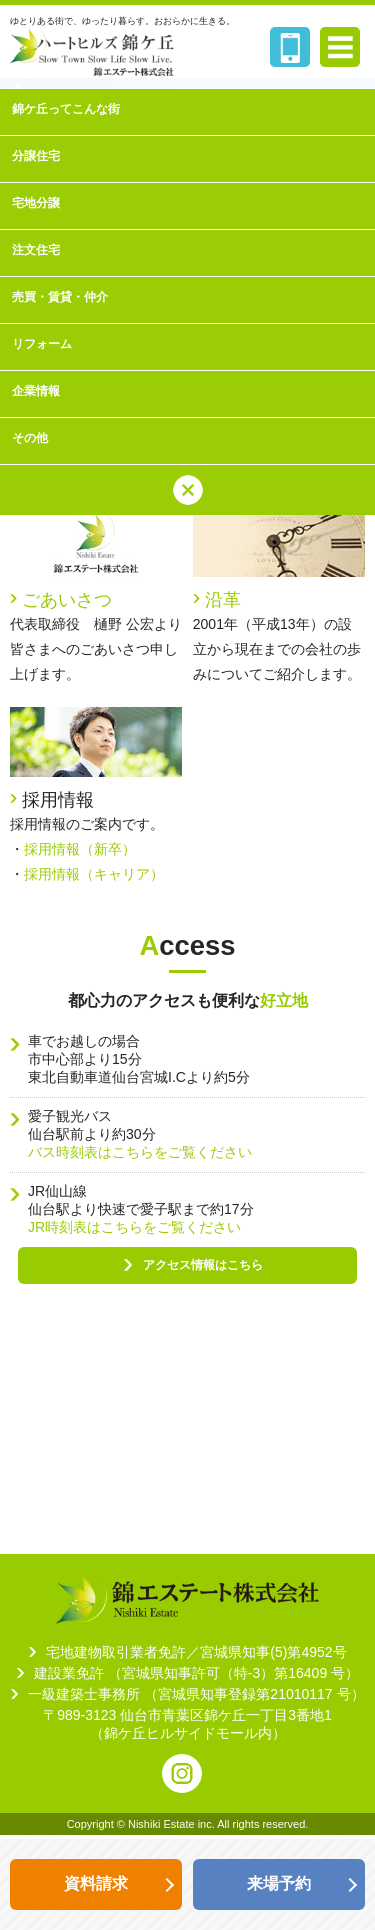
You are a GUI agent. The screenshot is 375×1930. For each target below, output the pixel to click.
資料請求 (96, 1883)
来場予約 (279, 1883)
